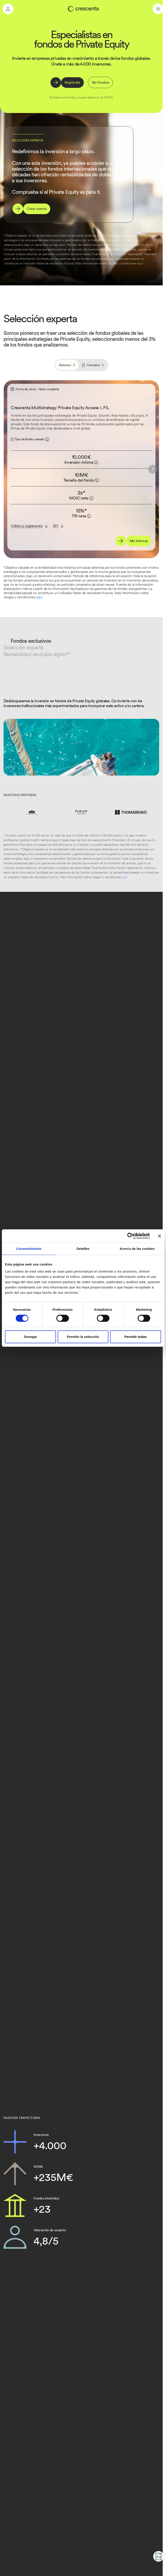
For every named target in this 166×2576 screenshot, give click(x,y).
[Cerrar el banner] (159, 1235)
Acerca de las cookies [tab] (137, 1248)
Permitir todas (135, 1337)
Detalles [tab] (82, 1248)
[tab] (66, 365)
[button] (152, 469)
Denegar (30, 1337)
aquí (140, 263)
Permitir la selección (83, 1337)
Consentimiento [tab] (28, 1248)
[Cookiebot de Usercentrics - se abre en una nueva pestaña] (130, 1236)
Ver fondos (100, 82)
